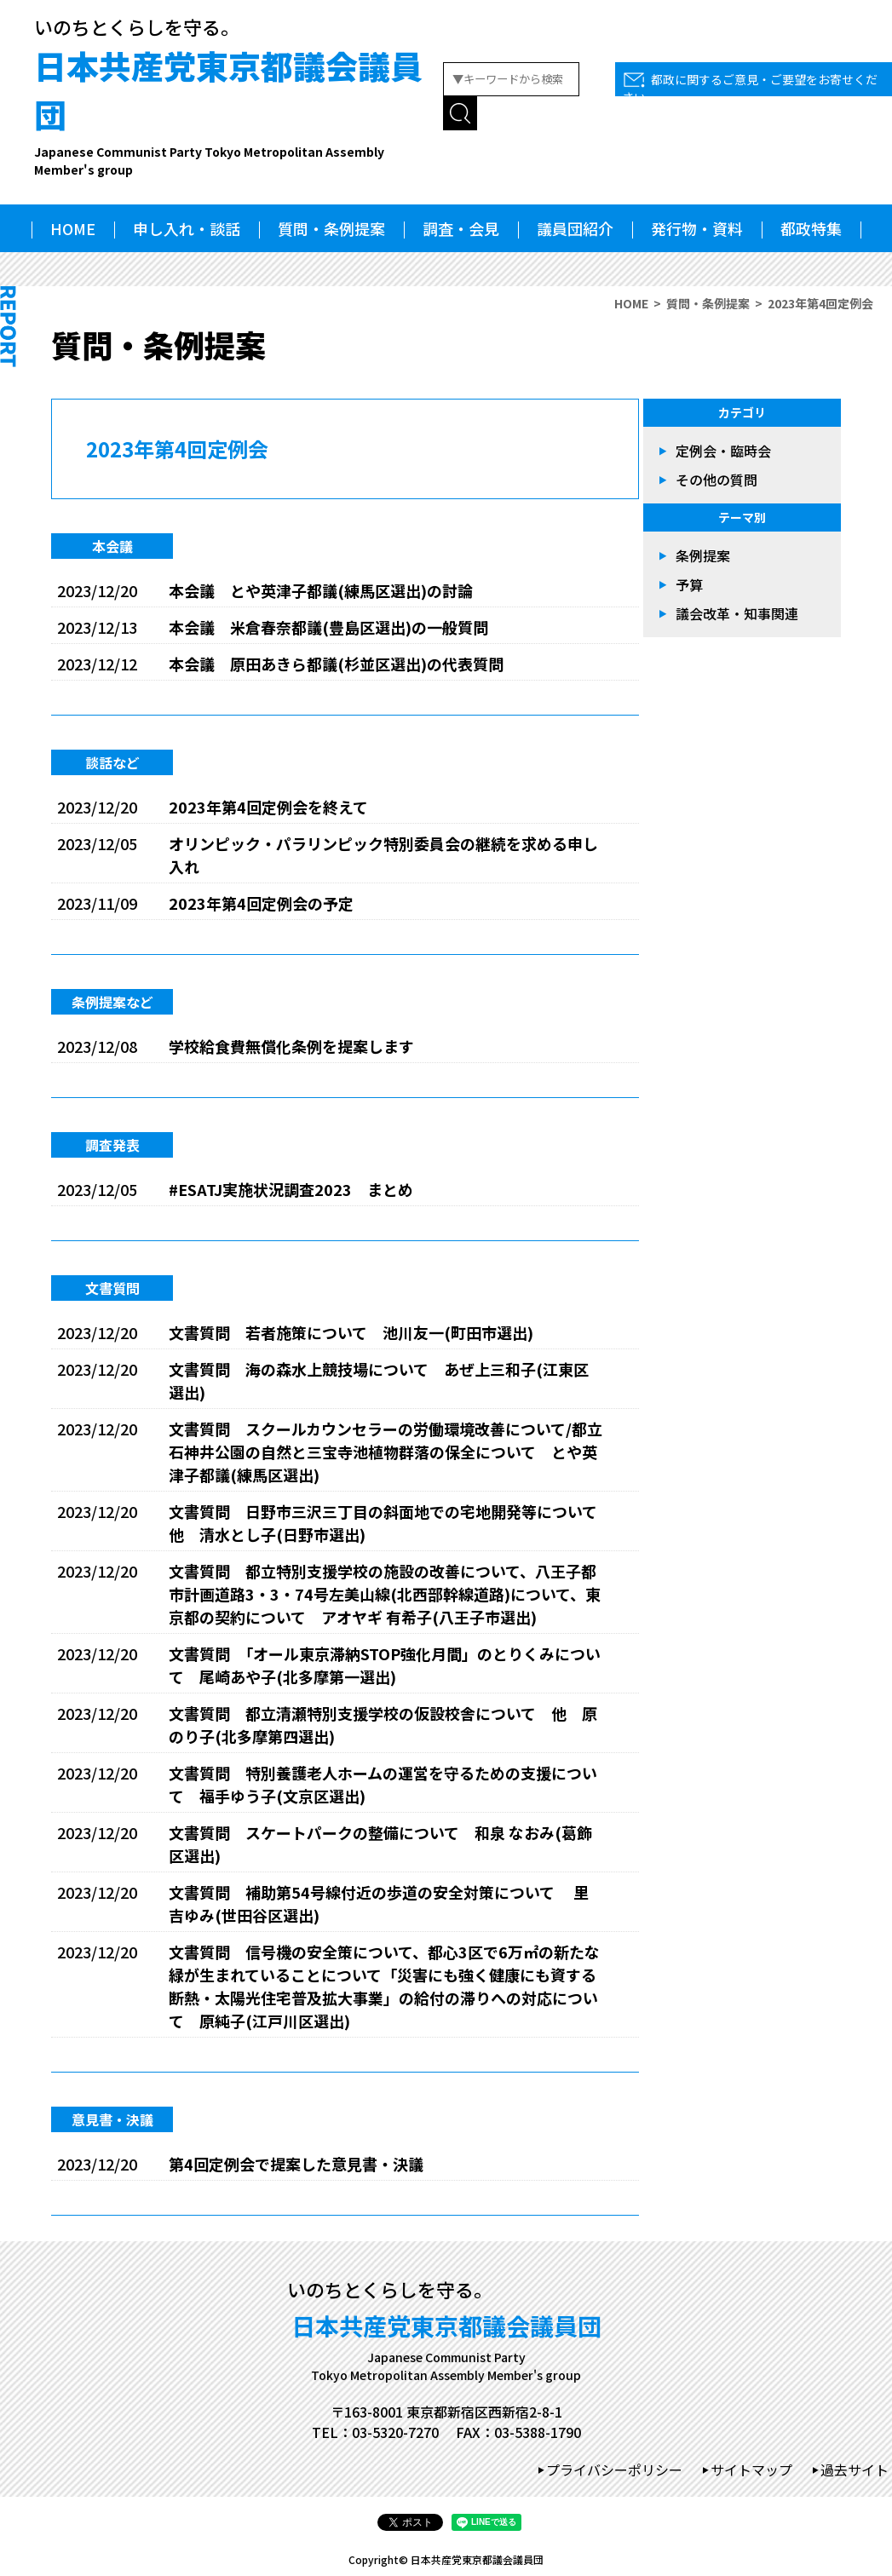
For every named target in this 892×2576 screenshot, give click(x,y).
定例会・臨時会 (723, 450)
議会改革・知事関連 (737, 613)
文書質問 (112, 1288)
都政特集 (811, 228)
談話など (112, 762)
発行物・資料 (697, 228)
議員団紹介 (575, 228)
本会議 (112, 546)
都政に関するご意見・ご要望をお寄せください (750, 88)
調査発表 (112, 1145)
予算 (689, 584)
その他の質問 (716, 479)
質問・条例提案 (331, 228)
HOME (72, 228)
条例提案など (112, 1002)
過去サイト (854, 2469)
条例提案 (703, 555)
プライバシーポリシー (614, 2469)
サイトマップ (751, 2469)
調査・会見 (461, 228)
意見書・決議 (112, 2119)
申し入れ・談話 (186, 228)
